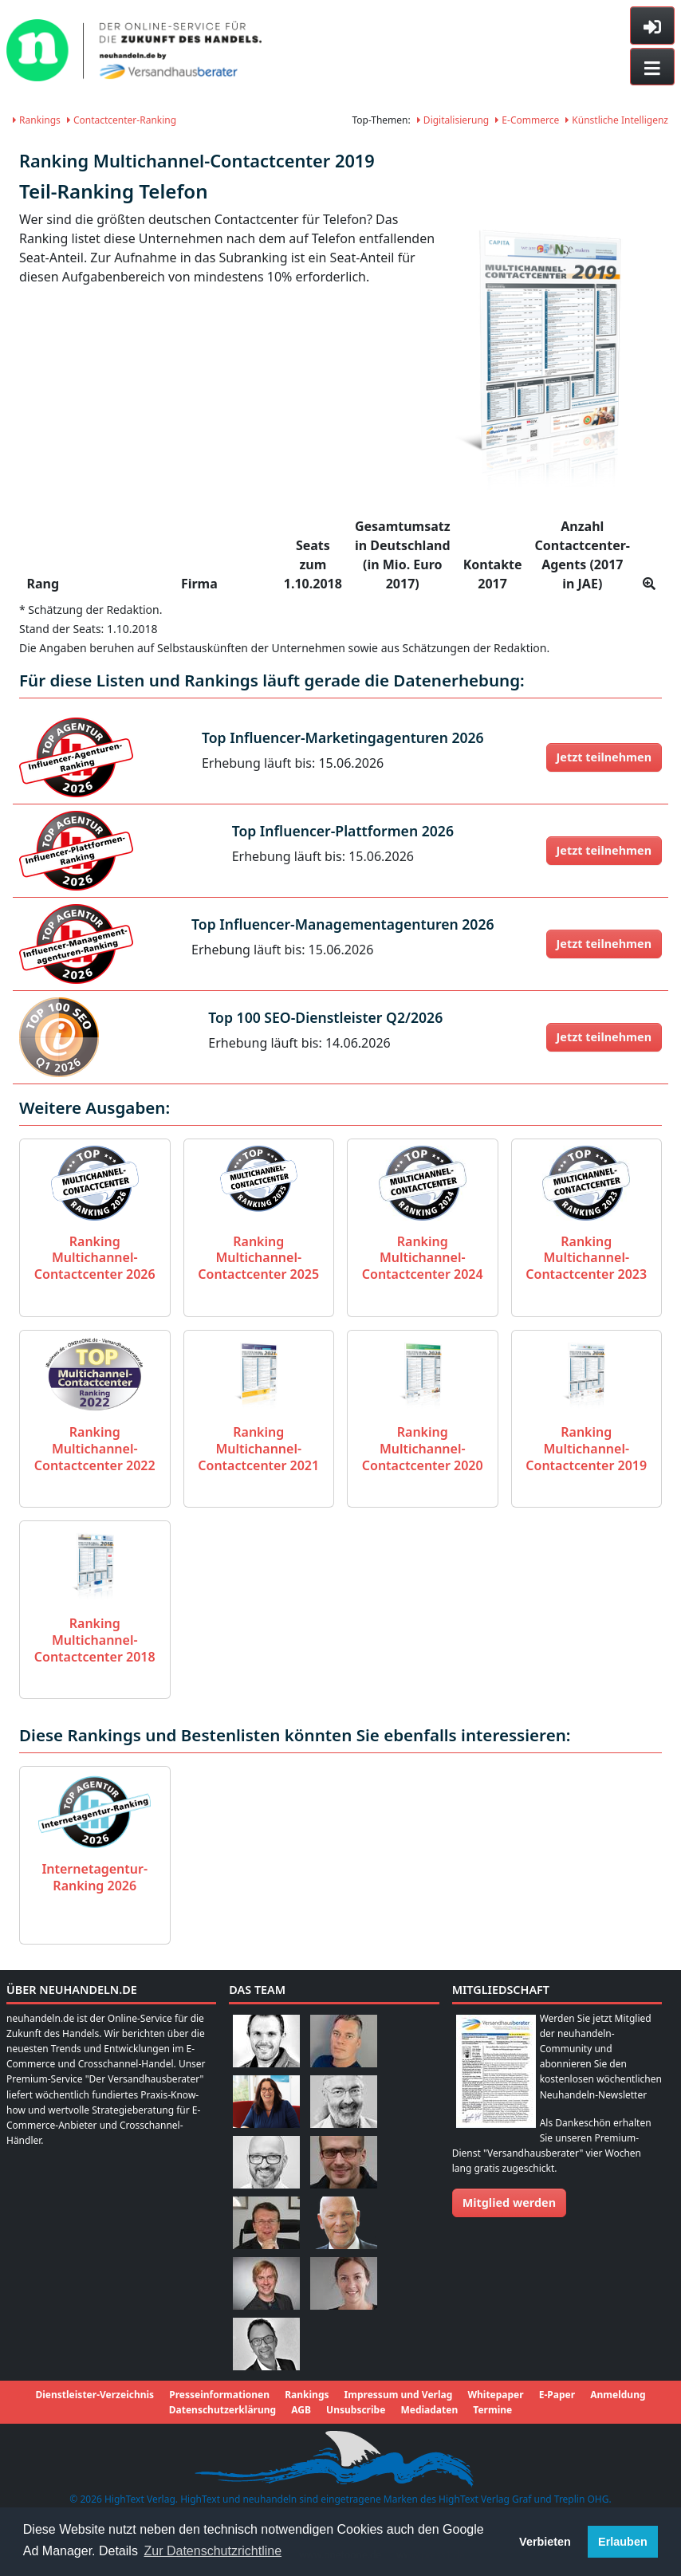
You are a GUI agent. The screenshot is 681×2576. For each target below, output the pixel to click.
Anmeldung (617, 2394)
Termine (492, 2410)
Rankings (37, 120)
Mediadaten (429, 2410)
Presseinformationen (219, 2394)
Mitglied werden (509, 2202)
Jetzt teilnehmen (604, 757)
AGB (301, 2410)
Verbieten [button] (545, 2541)
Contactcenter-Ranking (121, 120)
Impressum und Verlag (398, 2394)
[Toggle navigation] (652, 67)
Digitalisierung (453, 120)
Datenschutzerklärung (222, 2410)
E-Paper (557, 2394)
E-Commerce (527, 120)
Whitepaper (495, 2394)
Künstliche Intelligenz (616, 120)
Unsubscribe (355, 2410)
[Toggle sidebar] (652, 25)
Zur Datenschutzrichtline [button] (213, 2551)
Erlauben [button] (623, 2541)
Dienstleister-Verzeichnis (94, 2394)
